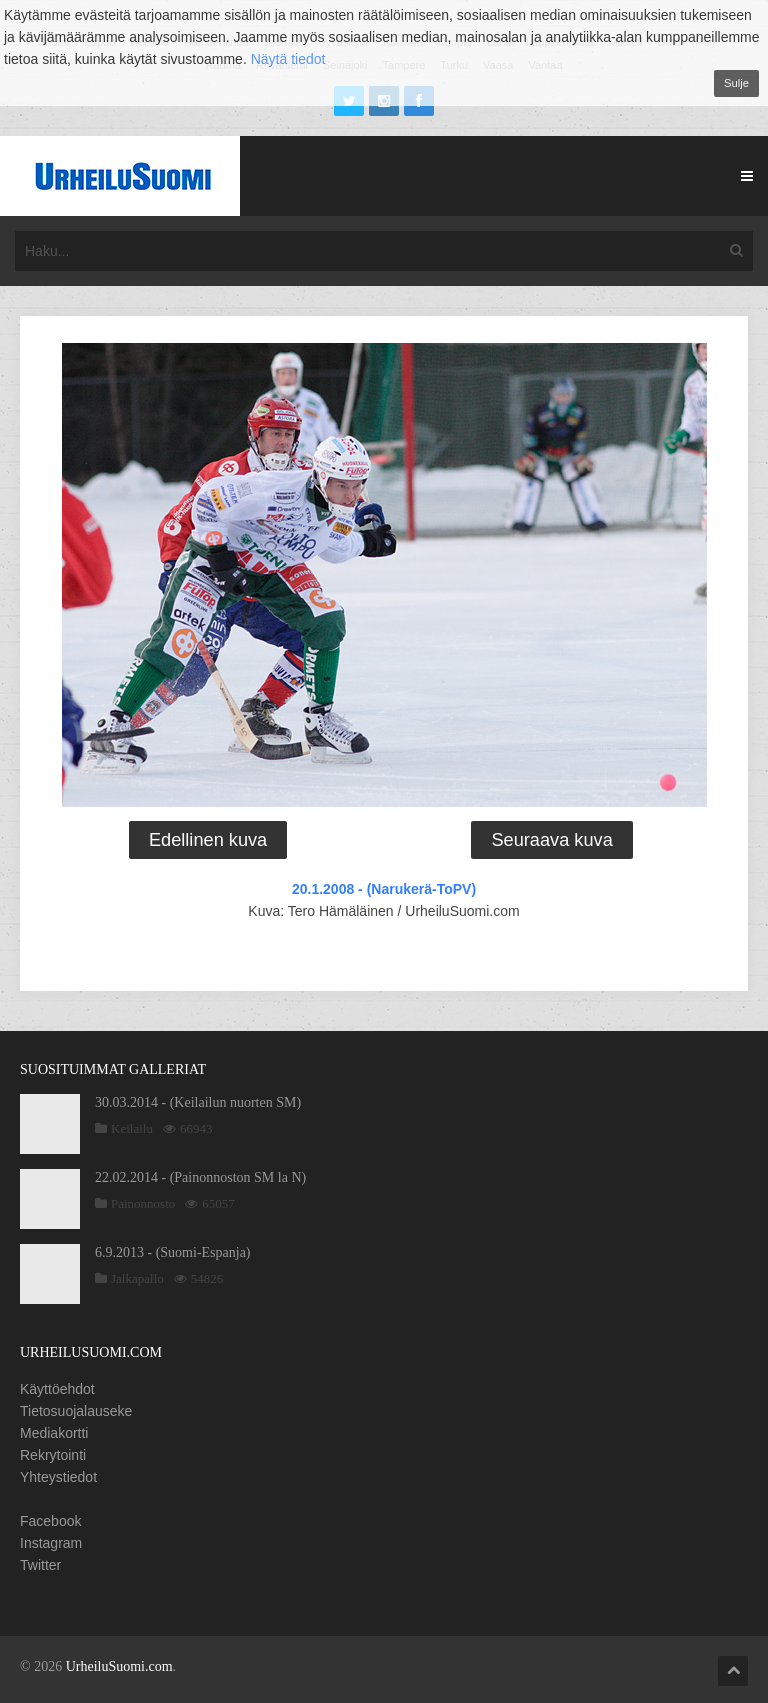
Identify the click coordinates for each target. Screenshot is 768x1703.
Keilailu (132, 1128)
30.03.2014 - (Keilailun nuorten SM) (198, 1102)
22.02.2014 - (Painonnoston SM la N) (200, 1177)
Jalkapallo (137, 1278)
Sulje (736, 83)
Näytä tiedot (288, 59)
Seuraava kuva (551, 840)
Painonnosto (143, 1203)
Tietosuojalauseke (76, 1411)
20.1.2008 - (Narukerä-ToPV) (384, 889)
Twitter (40, 1565)
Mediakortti (54, 1433)
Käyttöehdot (57, 1389)
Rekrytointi (53, 1455)
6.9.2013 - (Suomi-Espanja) (173, 1252)
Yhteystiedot (58, 1477)
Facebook (50, 1521)
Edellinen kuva (208, 840)
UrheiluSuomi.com (119, 1666)
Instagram (51, 1543)
